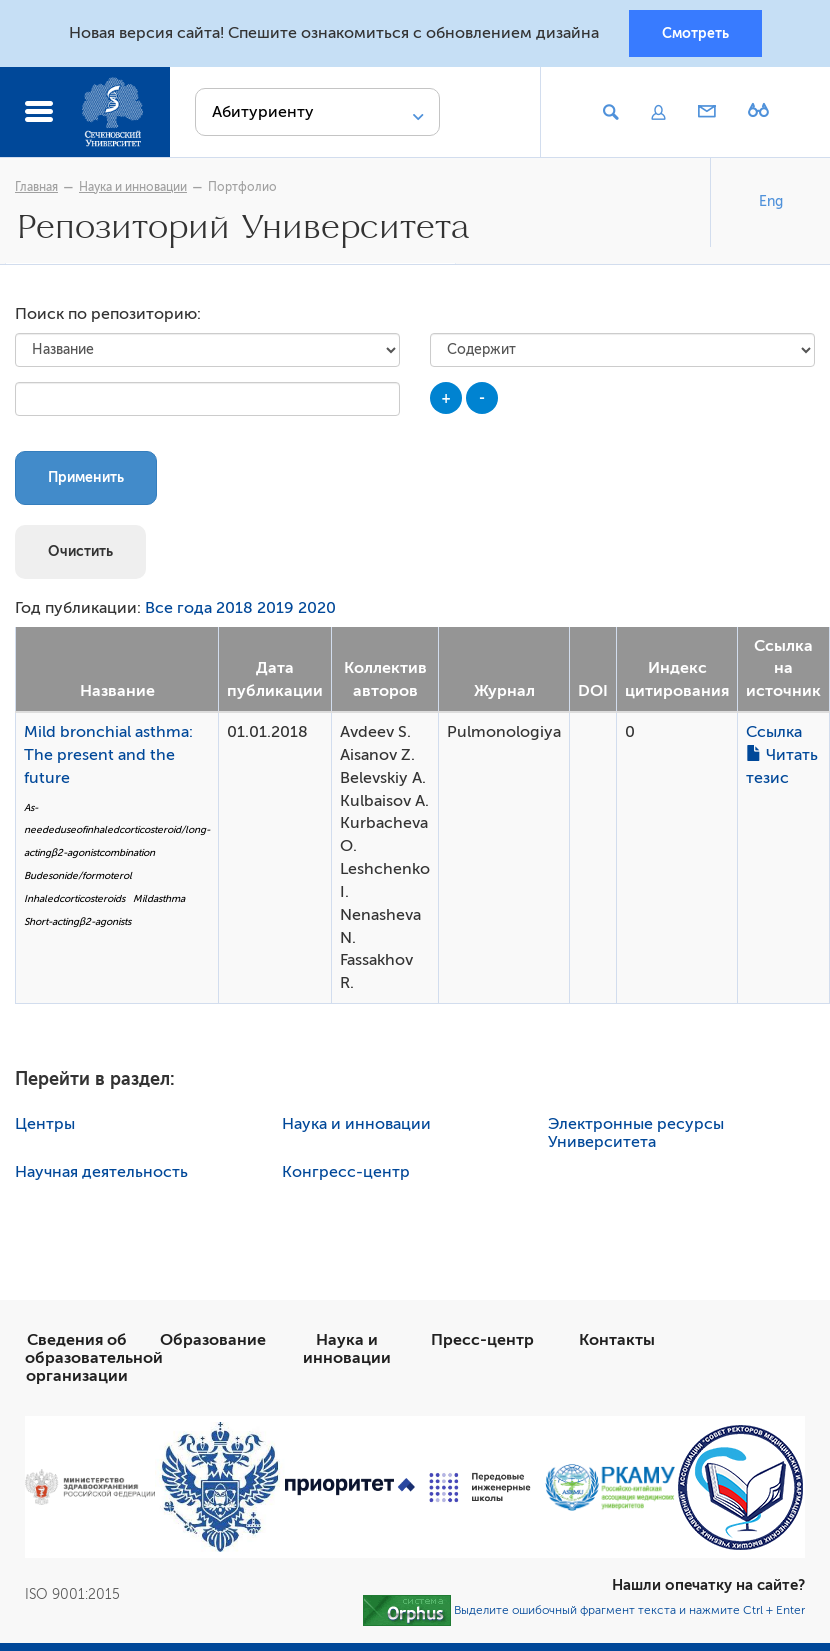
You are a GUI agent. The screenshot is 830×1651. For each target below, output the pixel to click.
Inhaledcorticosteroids (74, 898)
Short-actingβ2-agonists (77, 921)
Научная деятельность (101, 1172)
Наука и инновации (133, 187)
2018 (234, 608)
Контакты (617, 1340)
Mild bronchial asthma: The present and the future (108, 755)
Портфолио (242, 187)
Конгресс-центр (346, 1172)
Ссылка (774, 732)
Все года (178, 608)
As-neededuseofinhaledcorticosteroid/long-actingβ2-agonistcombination (117, 830)
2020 (317, 608)
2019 (275, 608)
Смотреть (695, 33)
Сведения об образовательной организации (94, 1358)
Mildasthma (159, 898)
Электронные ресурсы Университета (636, 1133)
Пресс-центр (482, 1340)
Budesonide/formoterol (78, 875)
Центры (45, 1124)
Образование (213, 1340)
